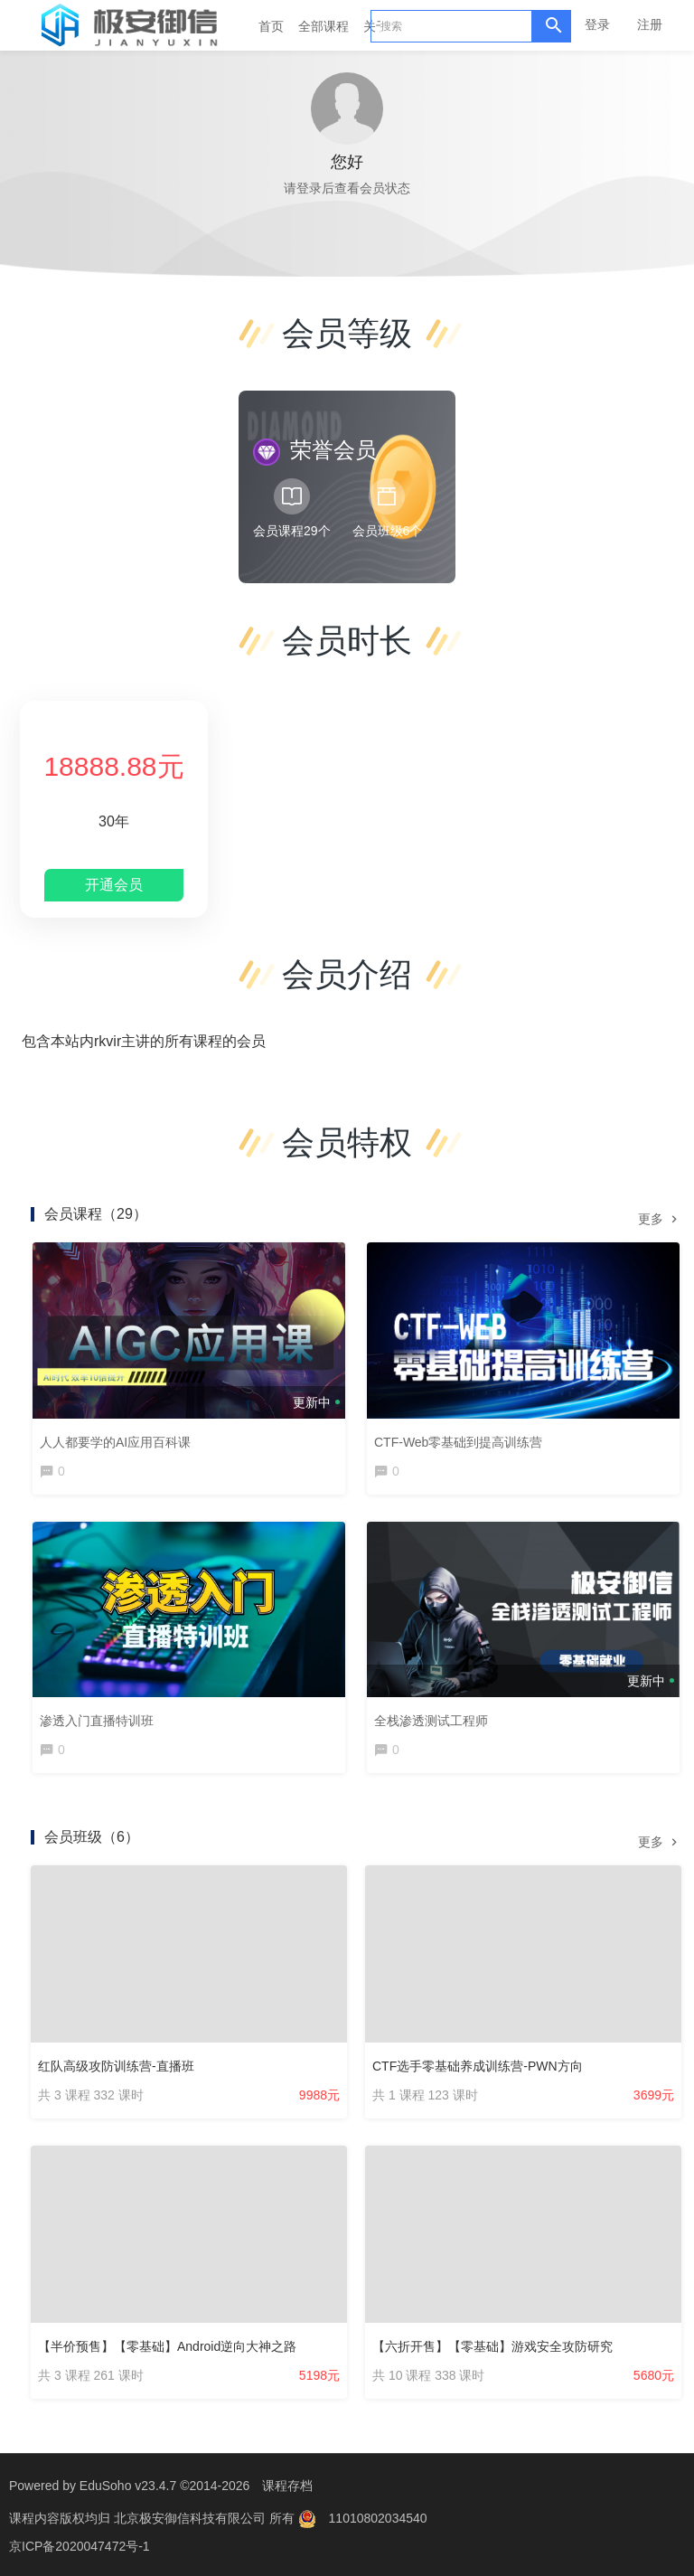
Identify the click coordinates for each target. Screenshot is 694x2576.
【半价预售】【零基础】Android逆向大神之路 (167, 2346)
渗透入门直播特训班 (97, 1720)
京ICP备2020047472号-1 (79, 2544)
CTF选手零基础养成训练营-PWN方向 (477, 2066)
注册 (649, 24)
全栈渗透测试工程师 (431, 1720)
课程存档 (287, 2485)
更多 (659, 1218)
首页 (271, 26)
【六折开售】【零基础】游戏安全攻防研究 (492, 2346)
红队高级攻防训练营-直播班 (116, 2066)
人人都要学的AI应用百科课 (115, 1442)
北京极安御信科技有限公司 (191, 2517)
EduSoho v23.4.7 (128, 2485)
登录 (597, 24)
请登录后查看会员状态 (347, 188)
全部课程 (323, 26)
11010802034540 (378, 2517)
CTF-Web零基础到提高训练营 (458, 1442)
